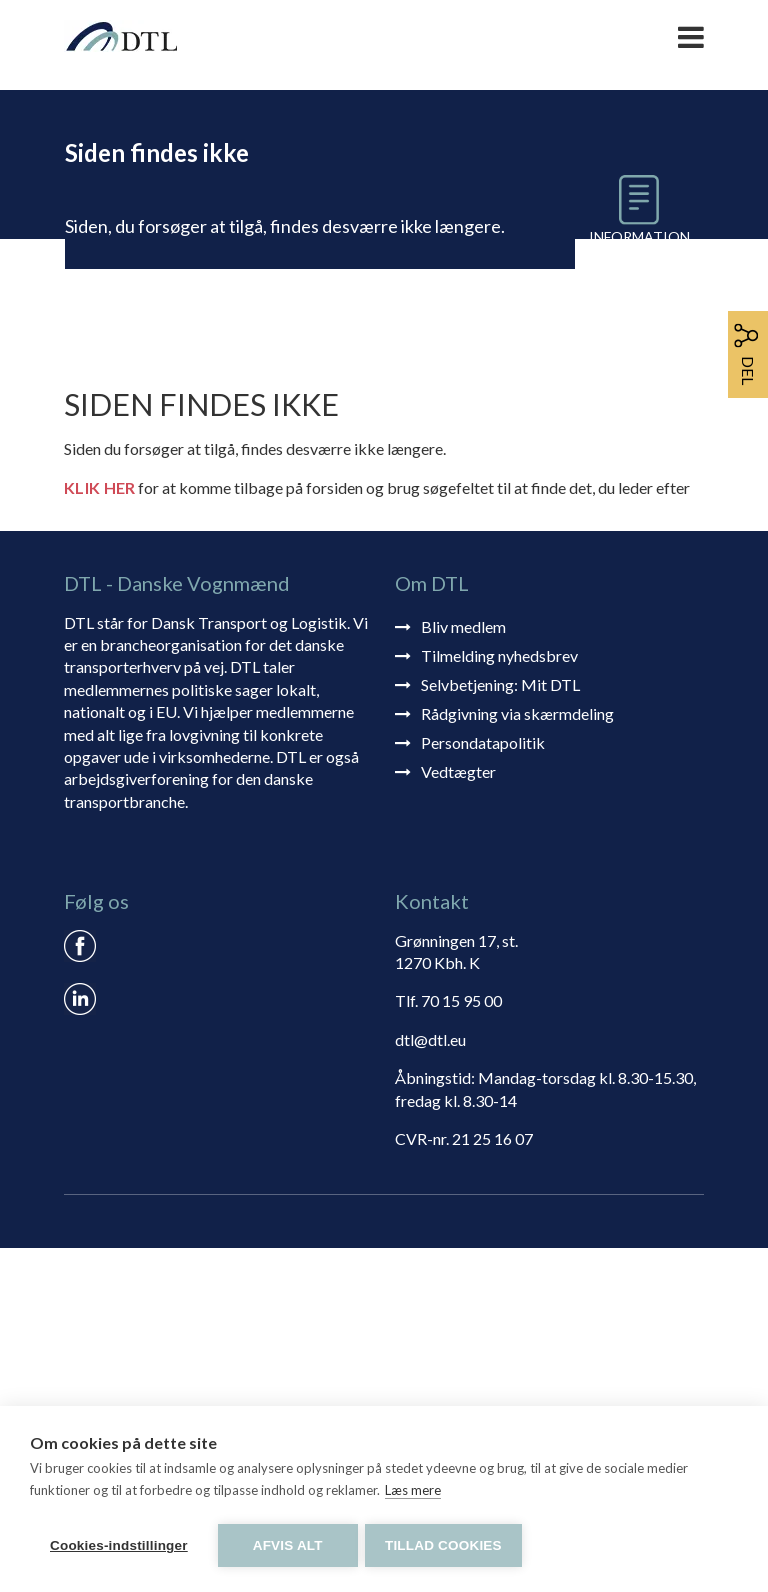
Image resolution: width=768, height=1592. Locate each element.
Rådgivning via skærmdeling (517, 1056)
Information (640, 236)
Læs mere (413, 1493)
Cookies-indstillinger (119, 1545)
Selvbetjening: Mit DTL (500, 1027)
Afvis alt (288, 1545)
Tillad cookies (446, 1545)
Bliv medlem (463, 969)
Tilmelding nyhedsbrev (499, 998)
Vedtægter (458, 1114)
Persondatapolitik (483, 1085)
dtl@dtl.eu (430, 1383)
